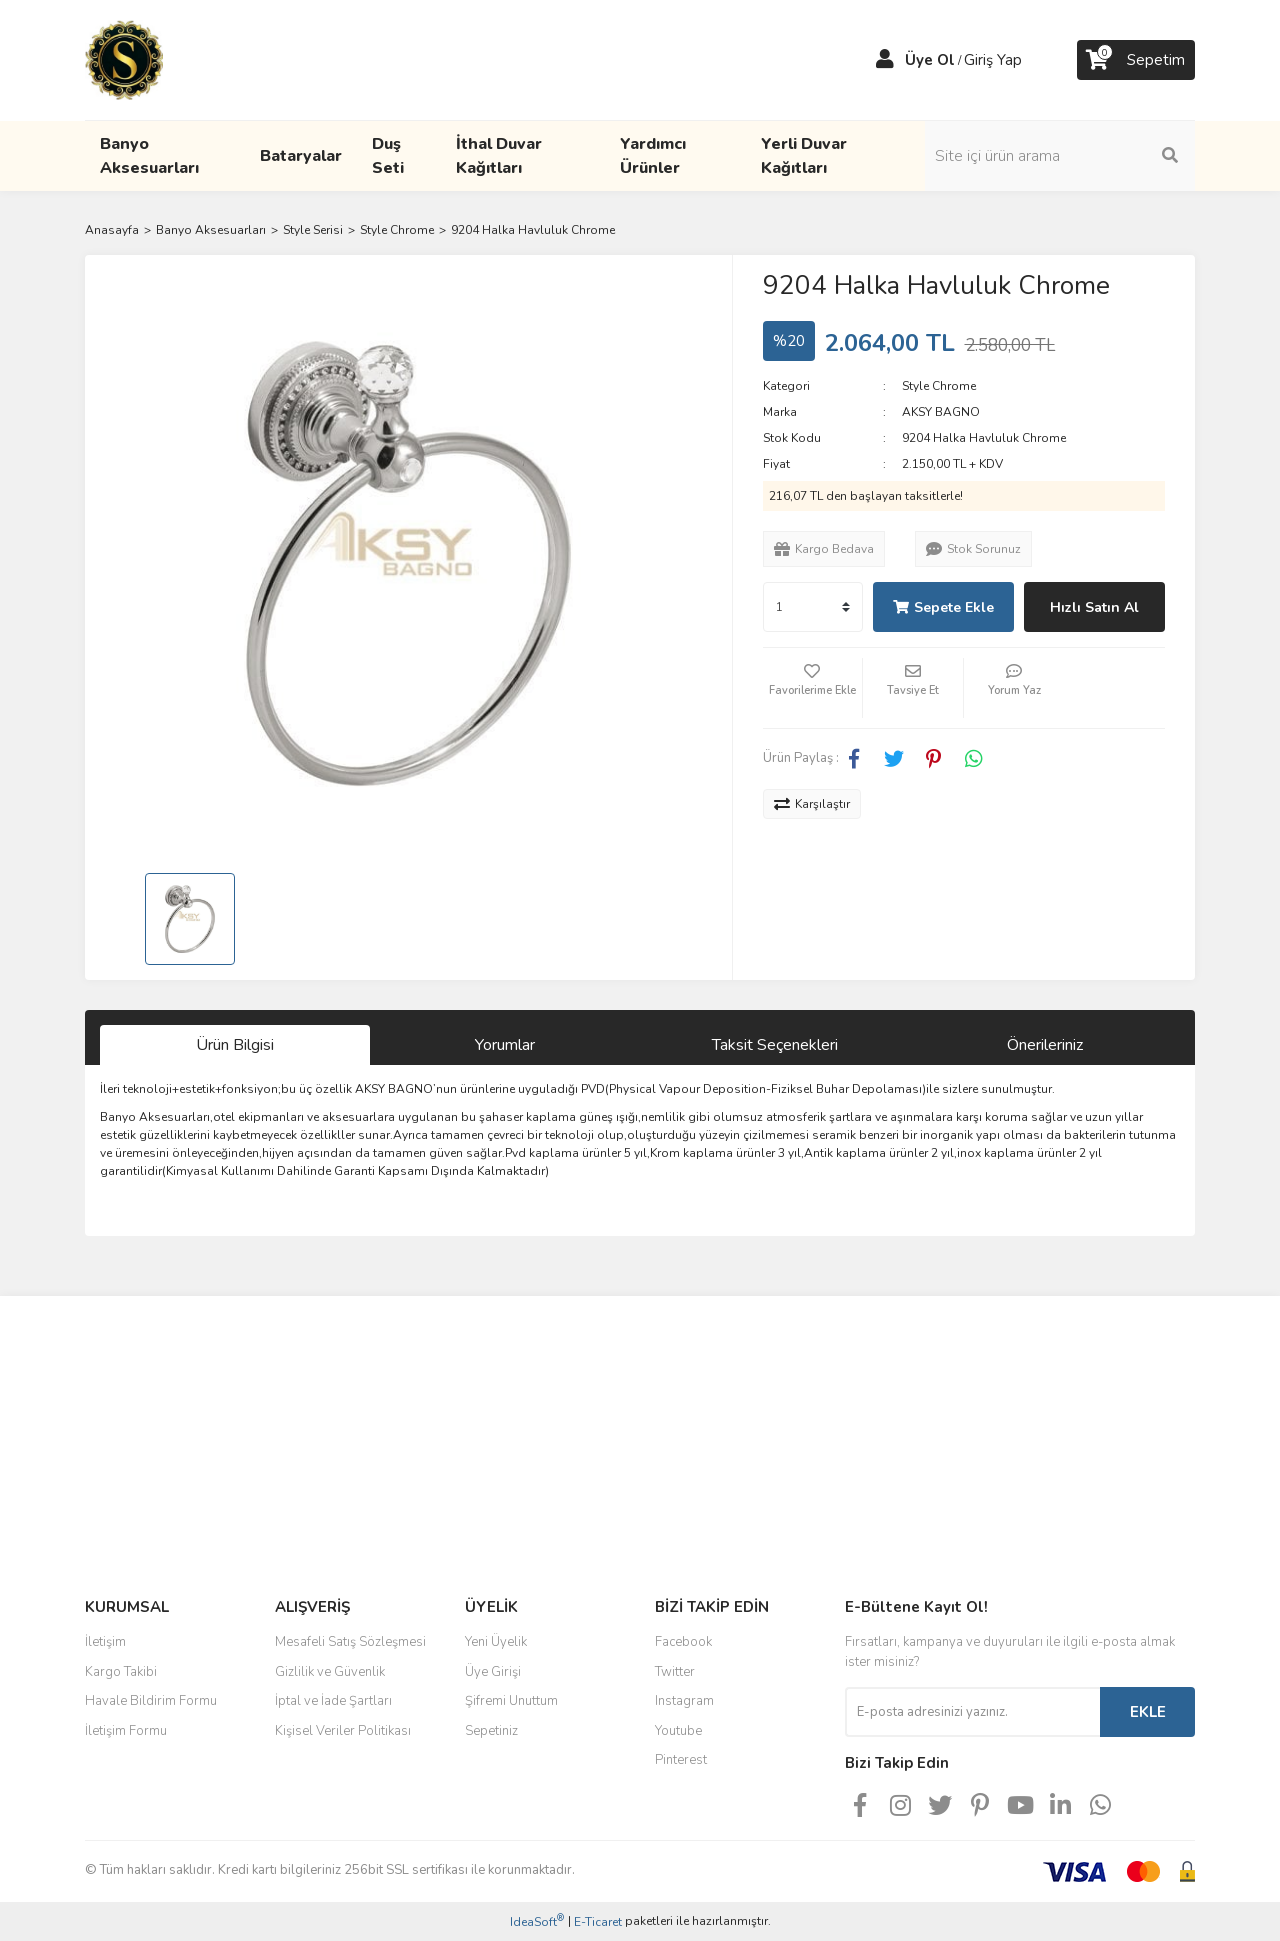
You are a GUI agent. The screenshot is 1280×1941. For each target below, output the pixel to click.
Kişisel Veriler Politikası (343, 1731)
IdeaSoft (537, 1921)
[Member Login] (885, 60)
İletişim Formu (126, 1731)
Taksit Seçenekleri (775, 1045)
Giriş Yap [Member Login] (993, 60)
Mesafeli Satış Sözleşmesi (350, 1642)
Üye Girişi (493, 1672)
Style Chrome (939, 386)
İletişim (105, 1642)
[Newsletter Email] (972, 1712)
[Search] (1060, 156)
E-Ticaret (598, 1922)
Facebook (683, 1642)
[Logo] (124, 59)
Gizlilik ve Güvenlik (330, 1672)
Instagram (684, 1701)
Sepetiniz (491, 1731)
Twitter (675, 1672)
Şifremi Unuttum (511, 1701)
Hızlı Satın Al (1094, 607)
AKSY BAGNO (941, 412)
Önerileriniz (1045, 1045)
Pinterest (681, 1760)
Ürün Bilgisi (235, 1045)
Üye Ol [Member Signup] (930, 60)
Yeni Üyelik (496, 1642)
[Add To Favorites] (813, 688)
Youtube (678, 1731)
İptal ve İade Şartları (333, 1701)
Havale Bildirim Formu (151, 1701)
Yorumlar (505, 1045)
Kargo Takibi (121, 1672)
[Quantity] (813, 607)
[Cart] (1136, 60)
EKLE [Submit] (1148, 1712)
